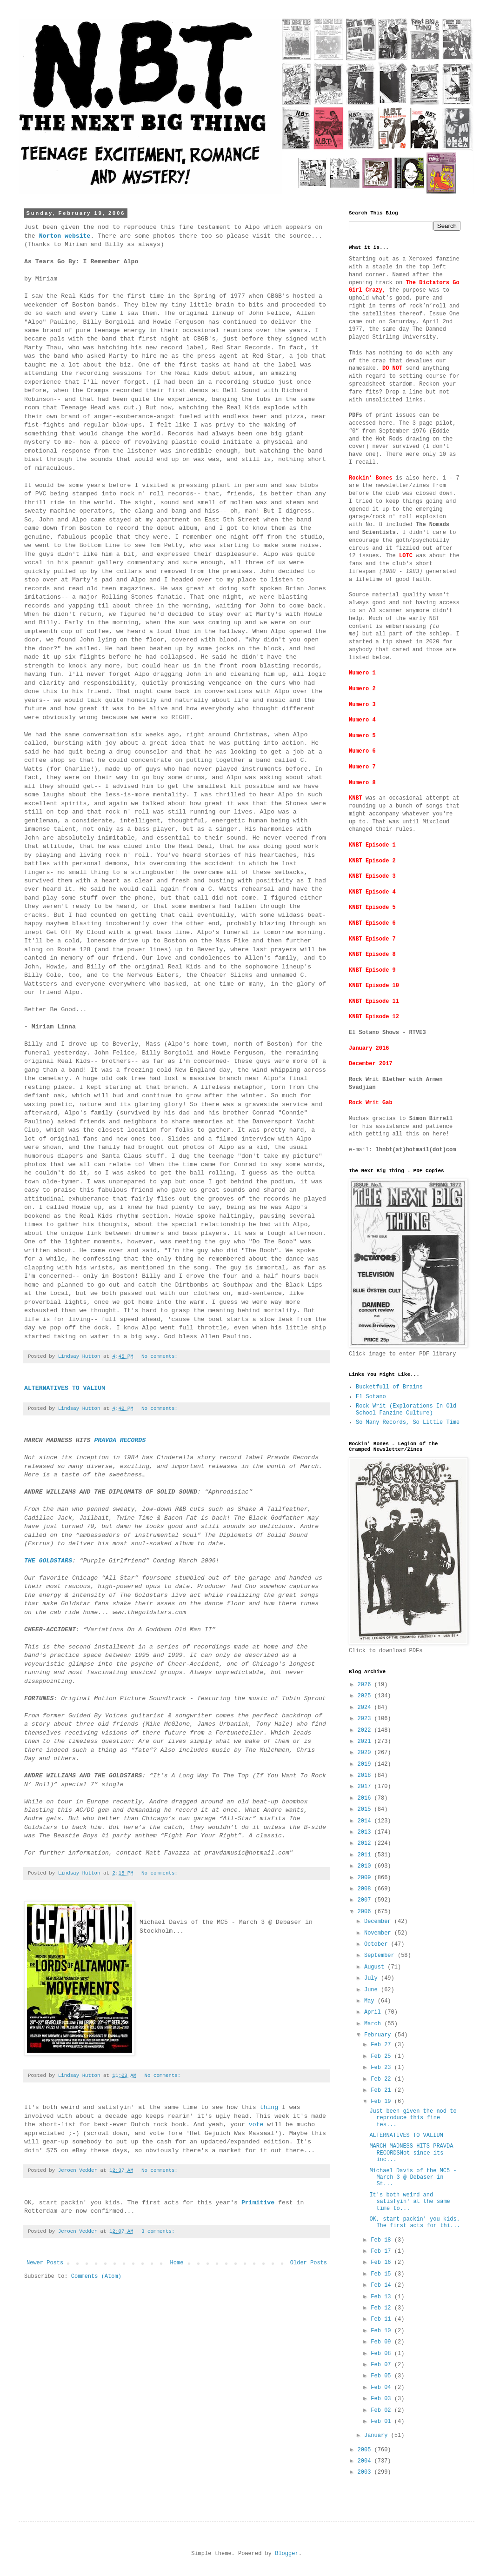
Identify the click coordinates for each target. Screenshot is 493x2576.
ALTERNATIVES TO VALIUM (406, 2135)
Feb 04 (382, 2387)
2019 (366, 1764)
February (379, 2035)
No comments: (160, 1356)
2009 (366, 1878)
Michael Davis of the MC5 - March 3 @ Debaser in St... (412, 2178)
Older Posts (308, 2263)
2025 (366, 1696)
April (374, 2012)
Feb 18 (382, 2240)
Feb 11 (382, 2319)
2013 (366, 1832)
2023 (366, 1718)
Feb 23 (382, 2067)
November (379, 1933)
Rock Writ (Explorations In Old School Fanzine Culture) (406, 1409)
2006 (366, 1912)
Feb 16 (382, 2262)
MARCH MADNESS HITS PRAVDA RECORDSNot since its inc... (411, 2153)
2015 (366, 1809)
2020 (366, 1752)
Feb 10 (382, 2331)
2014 (366, 1821)
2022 (366, 1730)
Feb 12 (382, 2308)
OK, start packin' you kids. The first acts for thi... (414, 2222)
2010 (366, 1866)
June (372, 1990)
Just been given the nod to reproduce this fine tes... (412, 2118)
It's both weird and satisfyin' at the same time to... (409, 2202)
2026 (366, 1685)
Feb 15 (382, 2274)
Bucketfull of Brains (389, 1387)
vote (256, 2124)
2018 (366, 1775)
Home (177, 2263)
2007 (366, 1900)
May (371, 2001)
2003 (366, 2472)
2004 (366, 2461)
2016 (366, 1798)
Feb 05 (382, 2376)
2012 (366, 1843)
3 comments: (159, 2231)
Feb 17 (382, 2251)
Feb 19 (382, 2101)
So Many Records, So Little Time (408, 1422)
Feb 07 (382, 2365)
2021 (366, 1741)
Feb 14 (382, 2285)
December (379, 1921)
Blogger (286, 2553)
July (372, 1978)
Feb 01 (382, 2421)
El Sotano (371, 1397)
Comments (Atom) (96, 2276)
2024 (366, 1707)
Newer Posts (45, 2263)
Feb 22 (382, 2079)
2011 (366, 1855)
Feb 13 (382, 2297)
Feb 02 (382, 2410)
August (375, 1967)
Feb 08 (382, 2353)
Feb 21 (382, 2090)
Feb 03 (382, 2399)
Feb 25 (382, 2056)
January (377, 2435)
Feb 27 (382, 2045)
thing (269, 2107)
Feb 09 (382, 2342)
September (381, 1955)
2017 (366, 1786)
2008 (366, 1889)
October (377, 1944)
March (374, 2024)
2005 (366, 2450)
